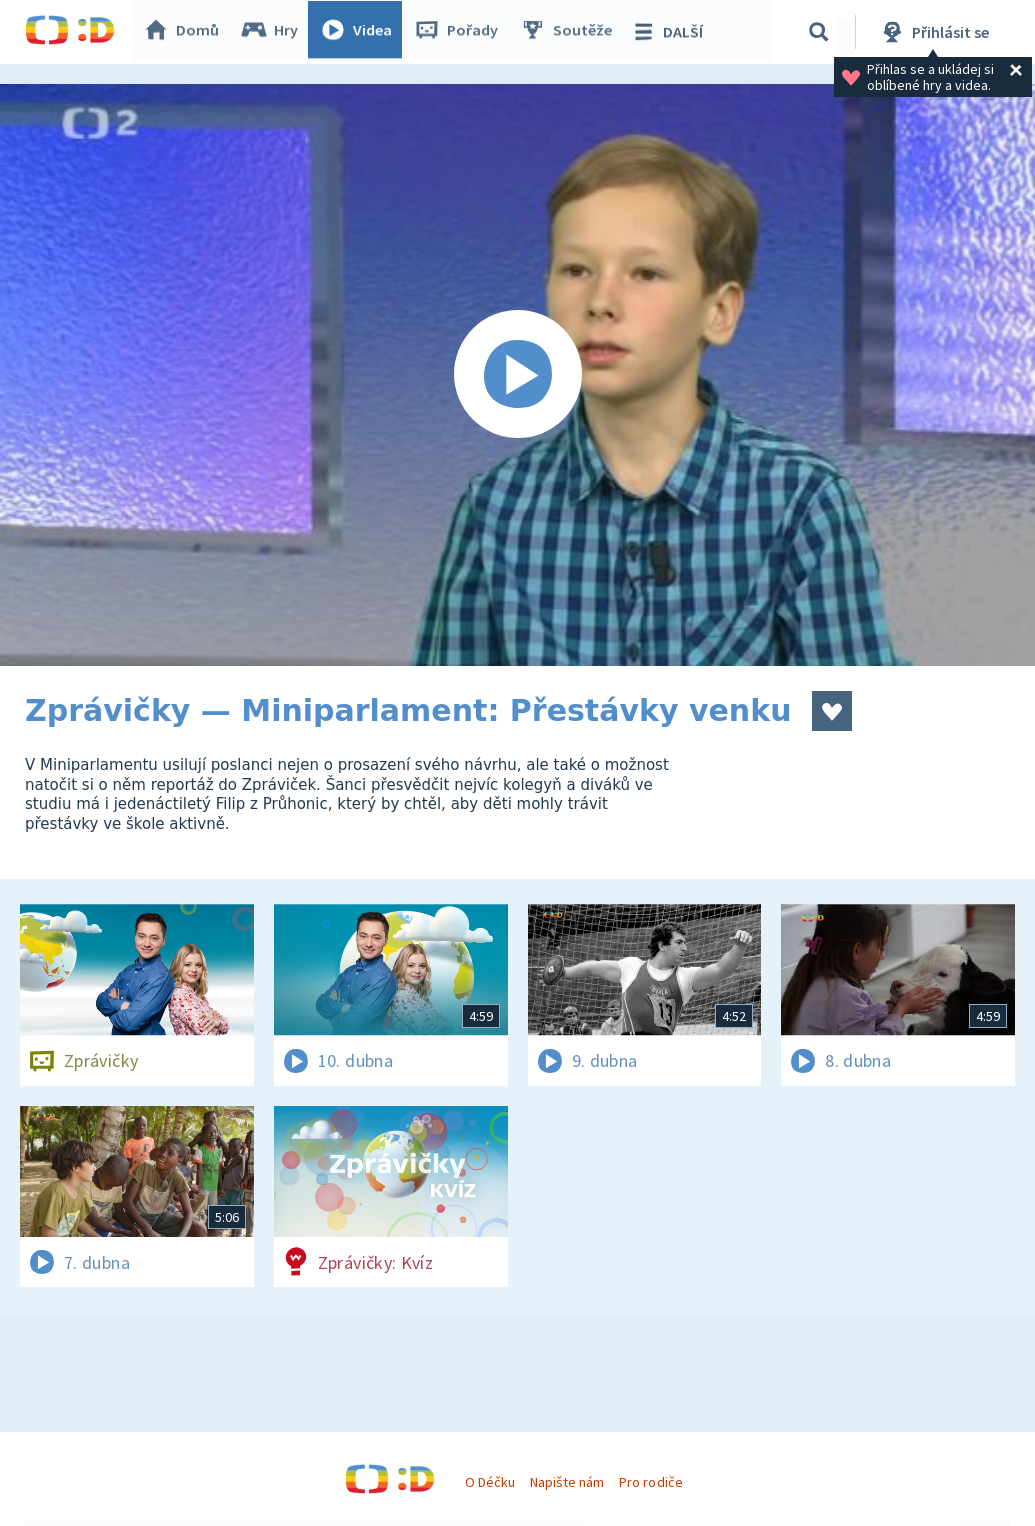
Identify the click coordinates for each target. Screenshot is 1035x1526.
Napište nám (567, 1482)
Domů (186, 32)
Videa (361, 32)
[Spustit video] (517, 375)
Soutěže (571, 32)
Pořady (461, 32)
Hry (274, 32)
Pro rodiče (650, 1482)
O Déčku (490, 1482)
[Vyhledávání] (819, 32)
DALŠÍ (671, 32)
